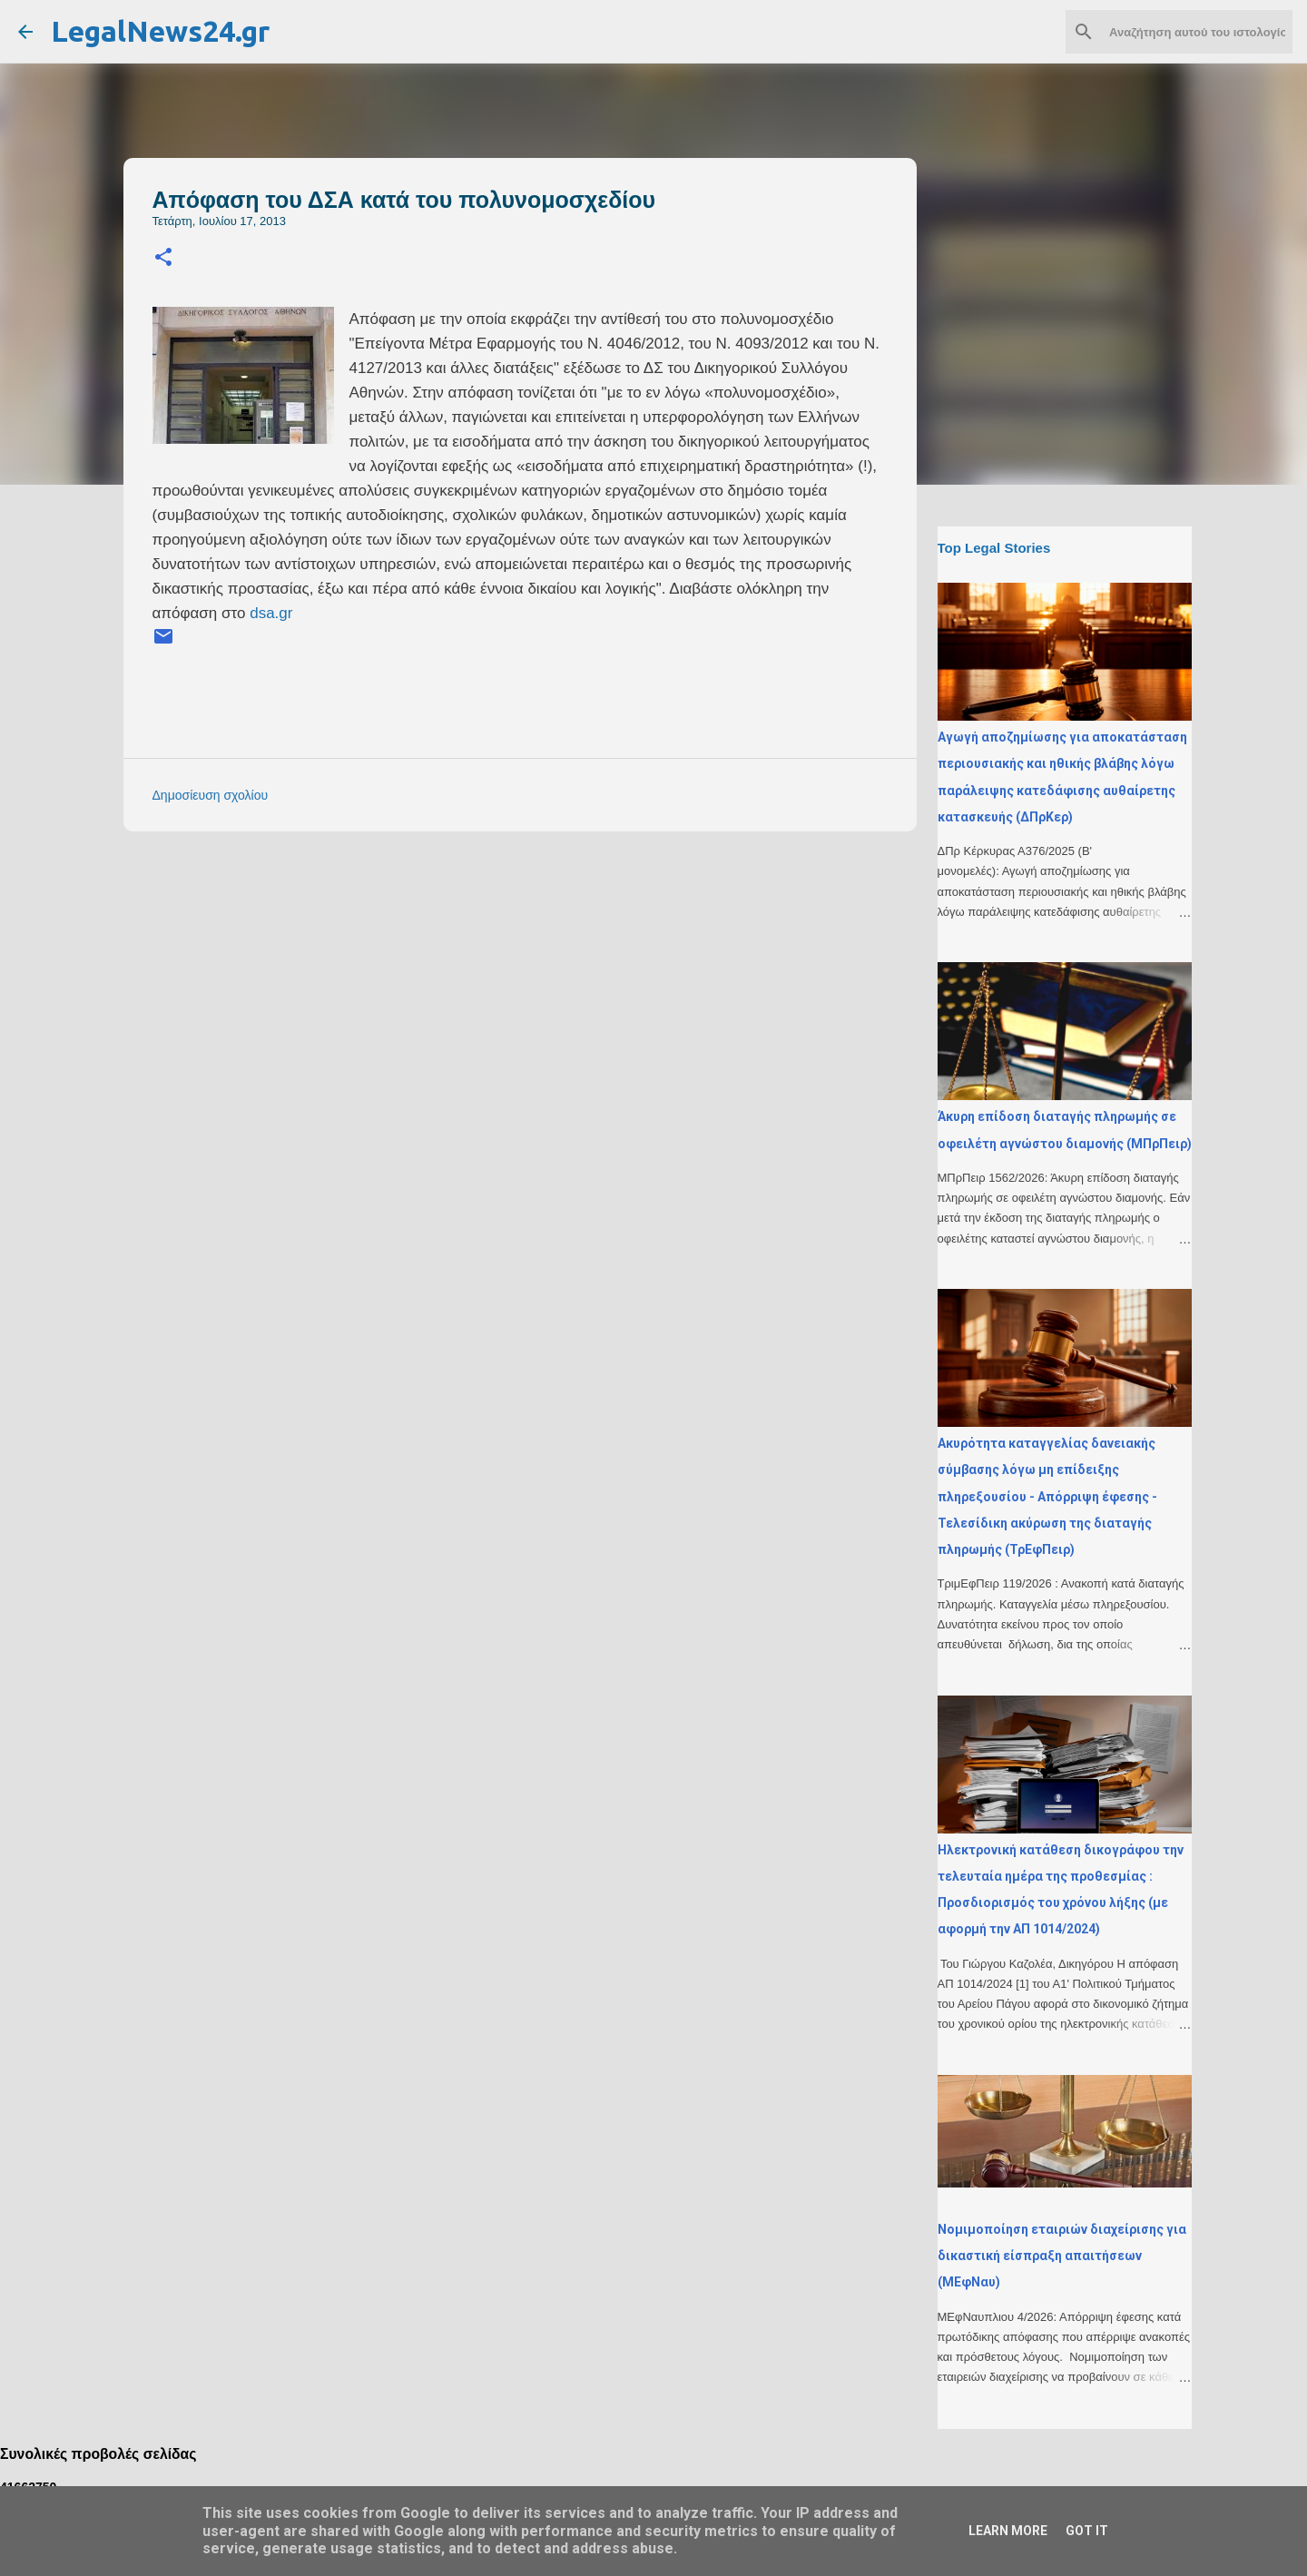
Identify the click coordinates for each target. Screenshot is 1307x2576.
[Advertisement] (556, 972)
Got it (1087, 2530)
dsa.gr (271, 613)
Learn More (1007, 2530)
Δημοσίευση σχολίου (210, 795)
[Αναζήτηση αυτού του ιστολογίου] (1197, 32)
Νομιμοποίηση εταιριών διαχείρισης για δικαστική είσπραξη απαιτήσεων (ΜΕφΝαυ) (1062, 2256)
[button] (163, 258)
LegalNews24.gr (160, 31)
